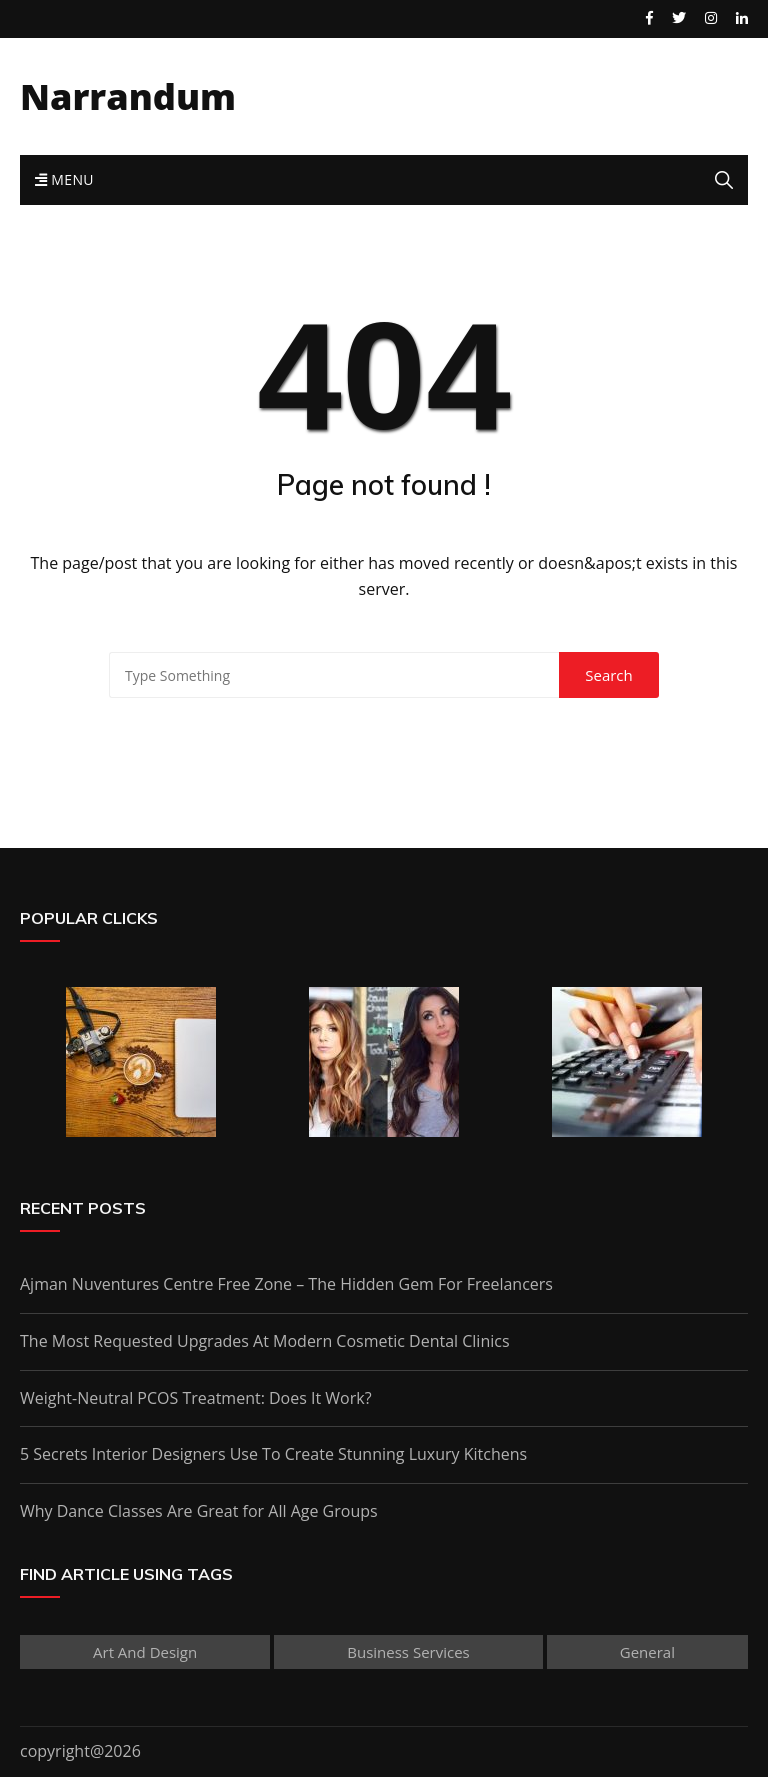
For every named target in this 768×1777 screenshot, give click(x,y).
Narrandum (128, 96)
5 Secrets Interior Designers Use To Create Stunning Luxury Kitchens (273, 1454)
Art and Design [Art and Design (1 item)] (145, 1652)
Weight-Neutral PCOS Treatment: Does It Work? (196, 1398)
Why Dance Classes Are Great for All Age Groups (199, 1511)
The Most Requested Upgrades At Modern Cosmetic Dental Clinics (265, 1341)
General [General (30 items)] (647, 1652)
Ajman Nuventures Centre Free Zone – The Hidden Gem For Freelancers (286, 1284)
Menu (64, 179)
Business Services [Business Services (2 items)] (408, 1652)
